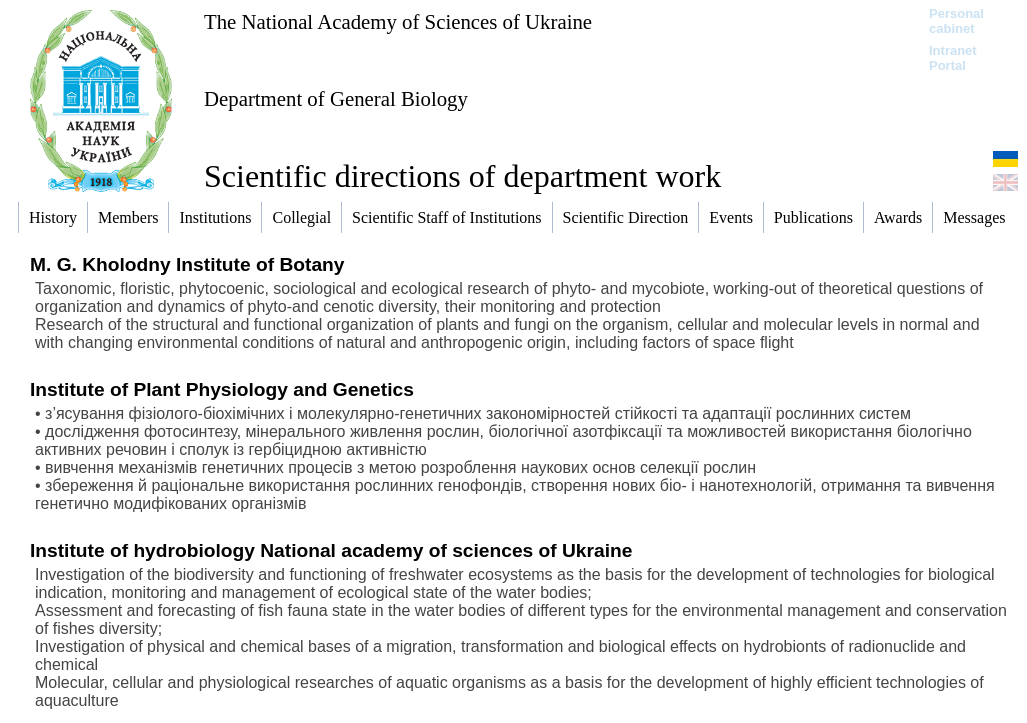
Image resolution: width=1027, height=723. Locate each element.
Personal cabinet (956, 21)
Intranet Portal (953, 58)
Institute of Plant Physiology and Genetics (222, 389)
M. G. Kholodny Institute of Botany (187, 264)
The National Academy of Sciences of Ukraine (398, 21)
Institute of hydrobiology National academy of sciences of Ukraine (331, 550)
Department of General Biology (336, 98)
